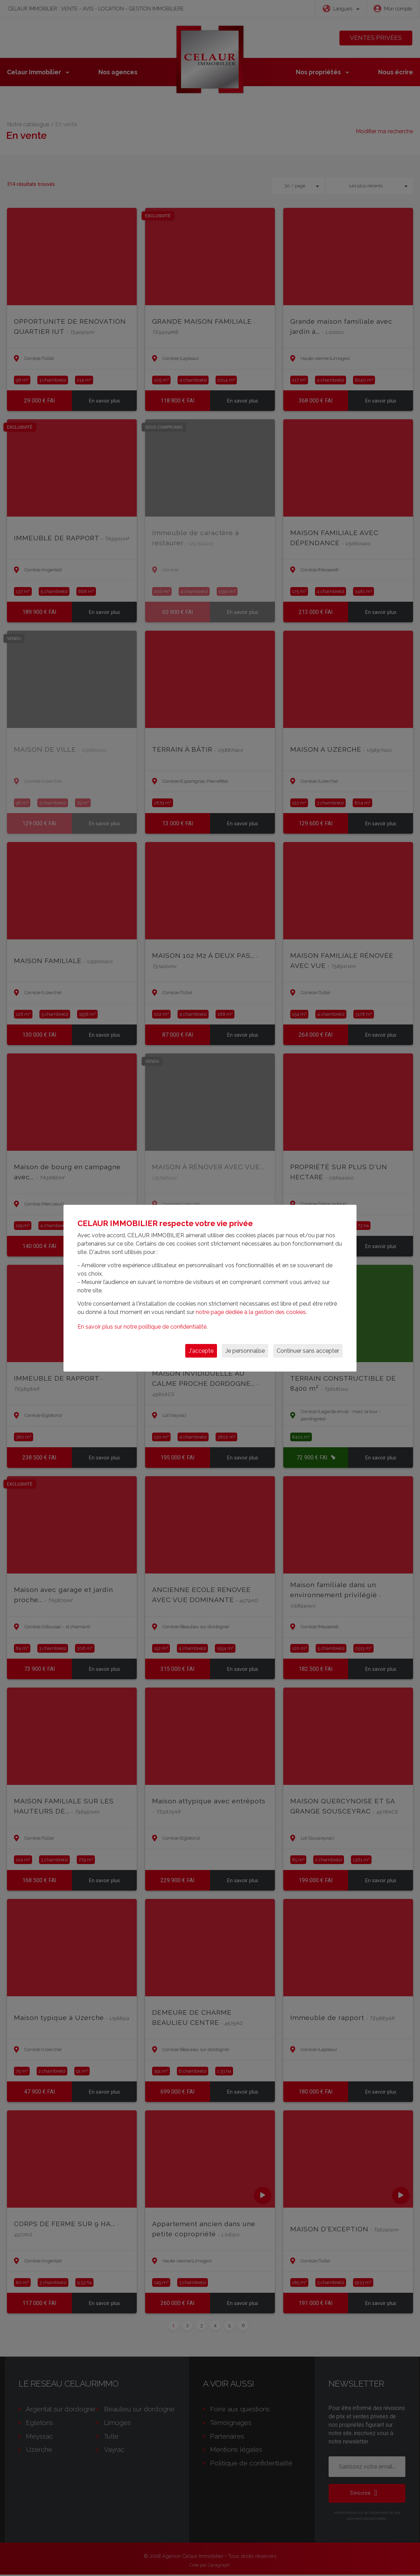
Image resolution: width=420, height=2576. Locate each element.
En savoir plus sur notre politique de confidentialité (142, 1326)
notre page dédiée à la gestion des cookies (251, 1312)
